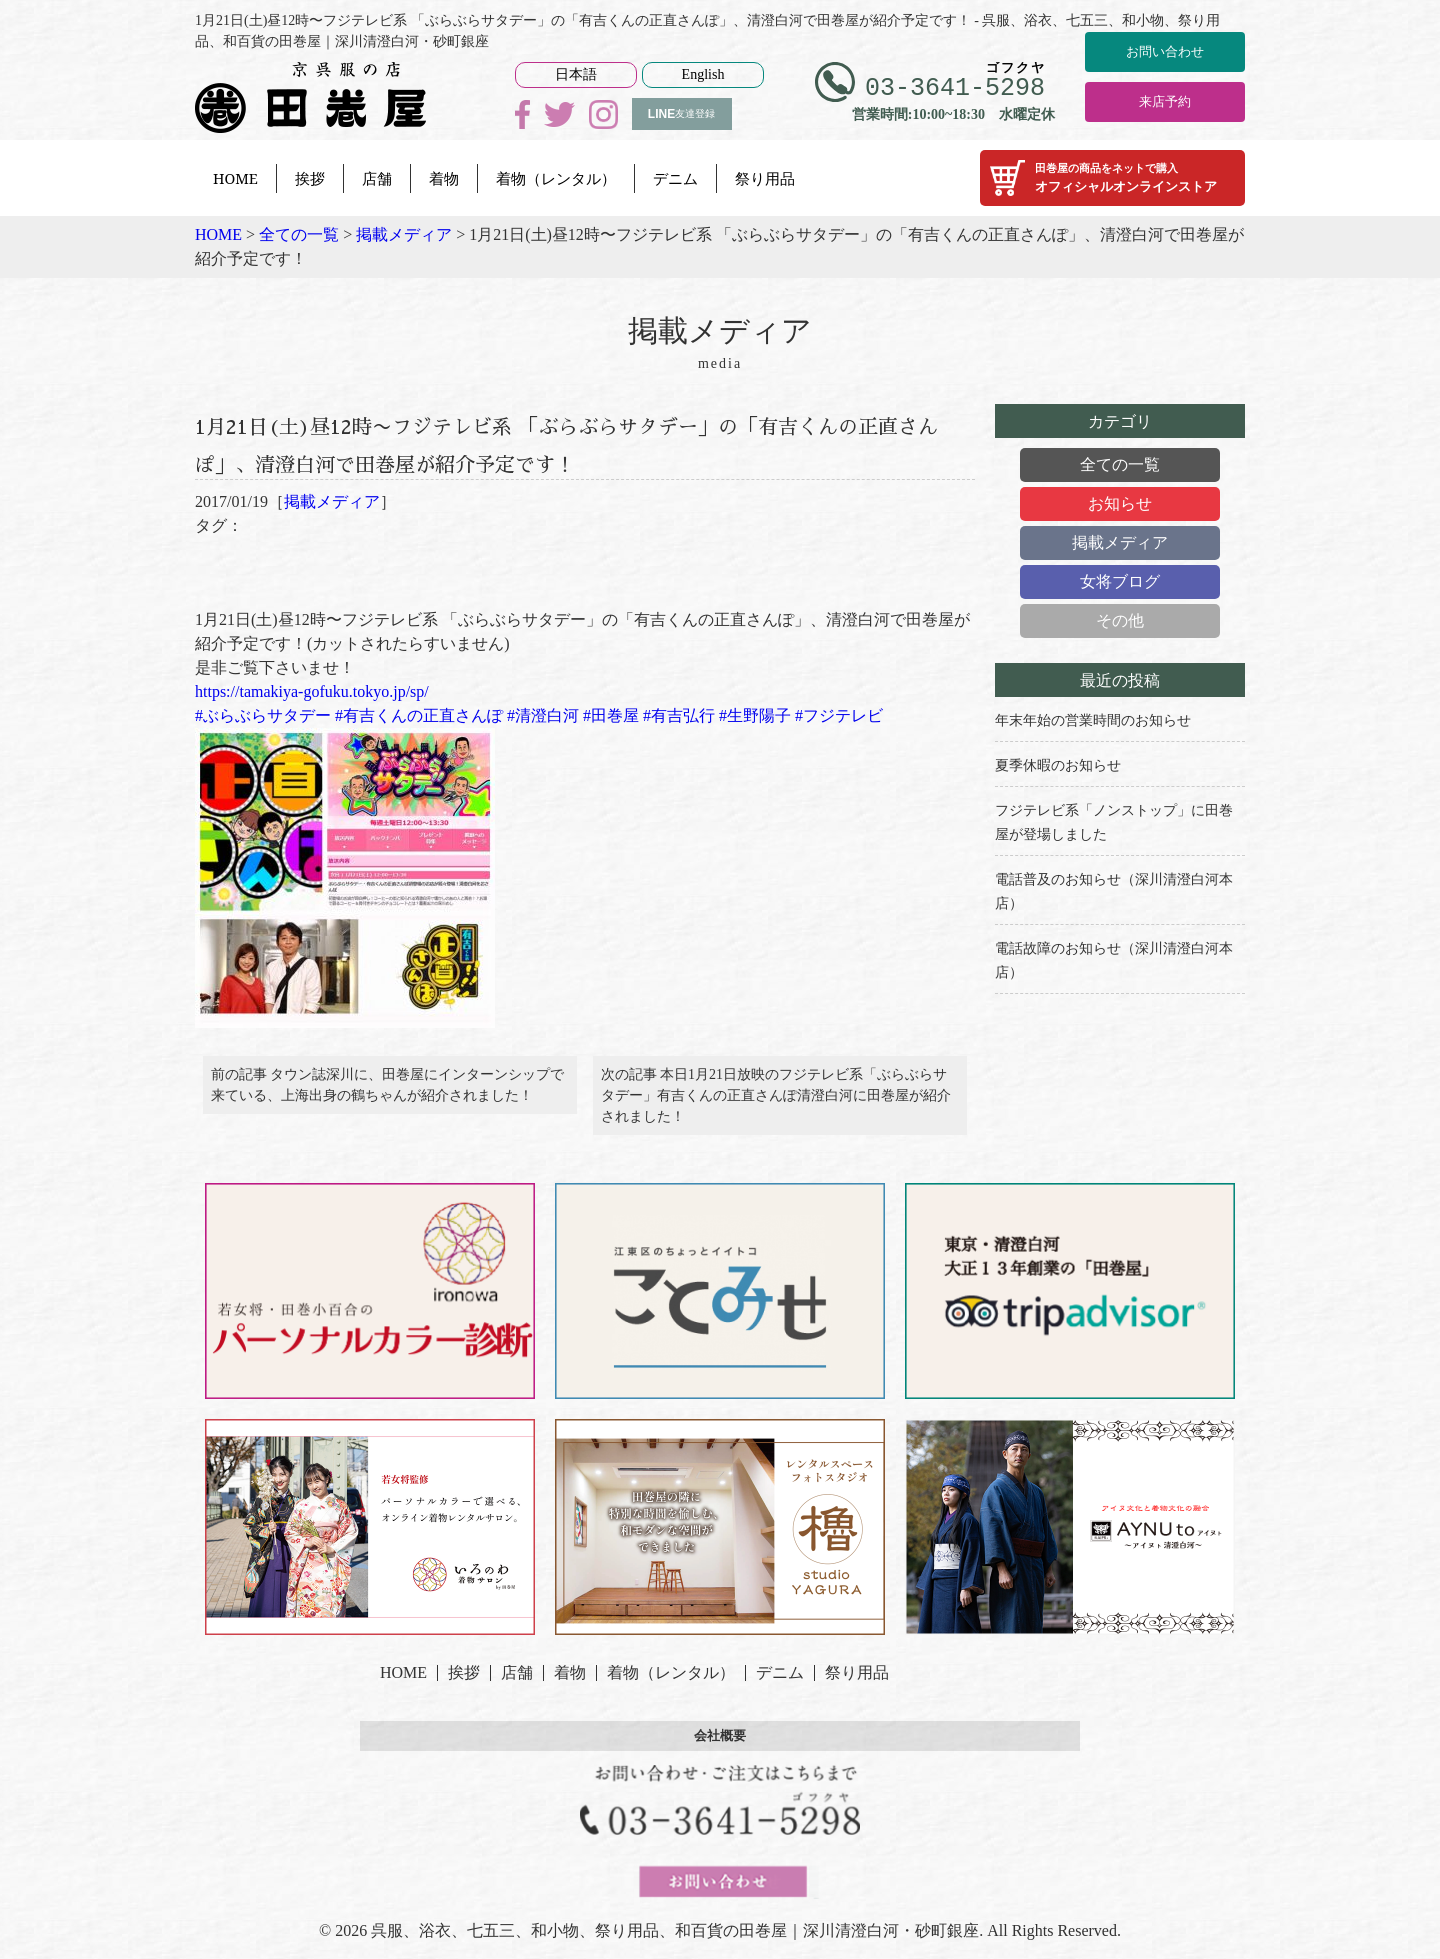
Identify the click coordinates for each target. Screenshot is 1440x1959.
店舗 (377, 178)
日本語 (576, 74)
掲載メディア (332, 501)
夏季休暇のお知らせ (1058, 765)
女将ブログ (1120, 581)
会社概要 (720, 1751)
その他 (1120, 620)
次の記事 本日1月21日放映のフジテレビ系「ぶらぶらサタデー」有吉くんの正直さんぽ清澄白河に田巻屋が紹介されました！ (776, 1103)
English (703, 74)
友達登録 (681, 114)
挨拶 (310, 178)
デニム (675, 178)
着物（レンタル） (556, 178)
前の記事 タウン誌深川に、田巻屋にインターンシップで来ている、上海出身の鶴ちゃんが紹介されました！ (388, 1093)
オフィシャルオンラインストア (1112, 178)
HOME (235, 178)
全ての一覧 (1120, 464)
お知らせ (1120, 503)
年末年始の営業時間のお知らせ (1093, 720)
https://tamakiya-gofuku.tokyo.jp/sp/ (312, 691)
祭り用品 (765, 178)
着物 (444, 178)
